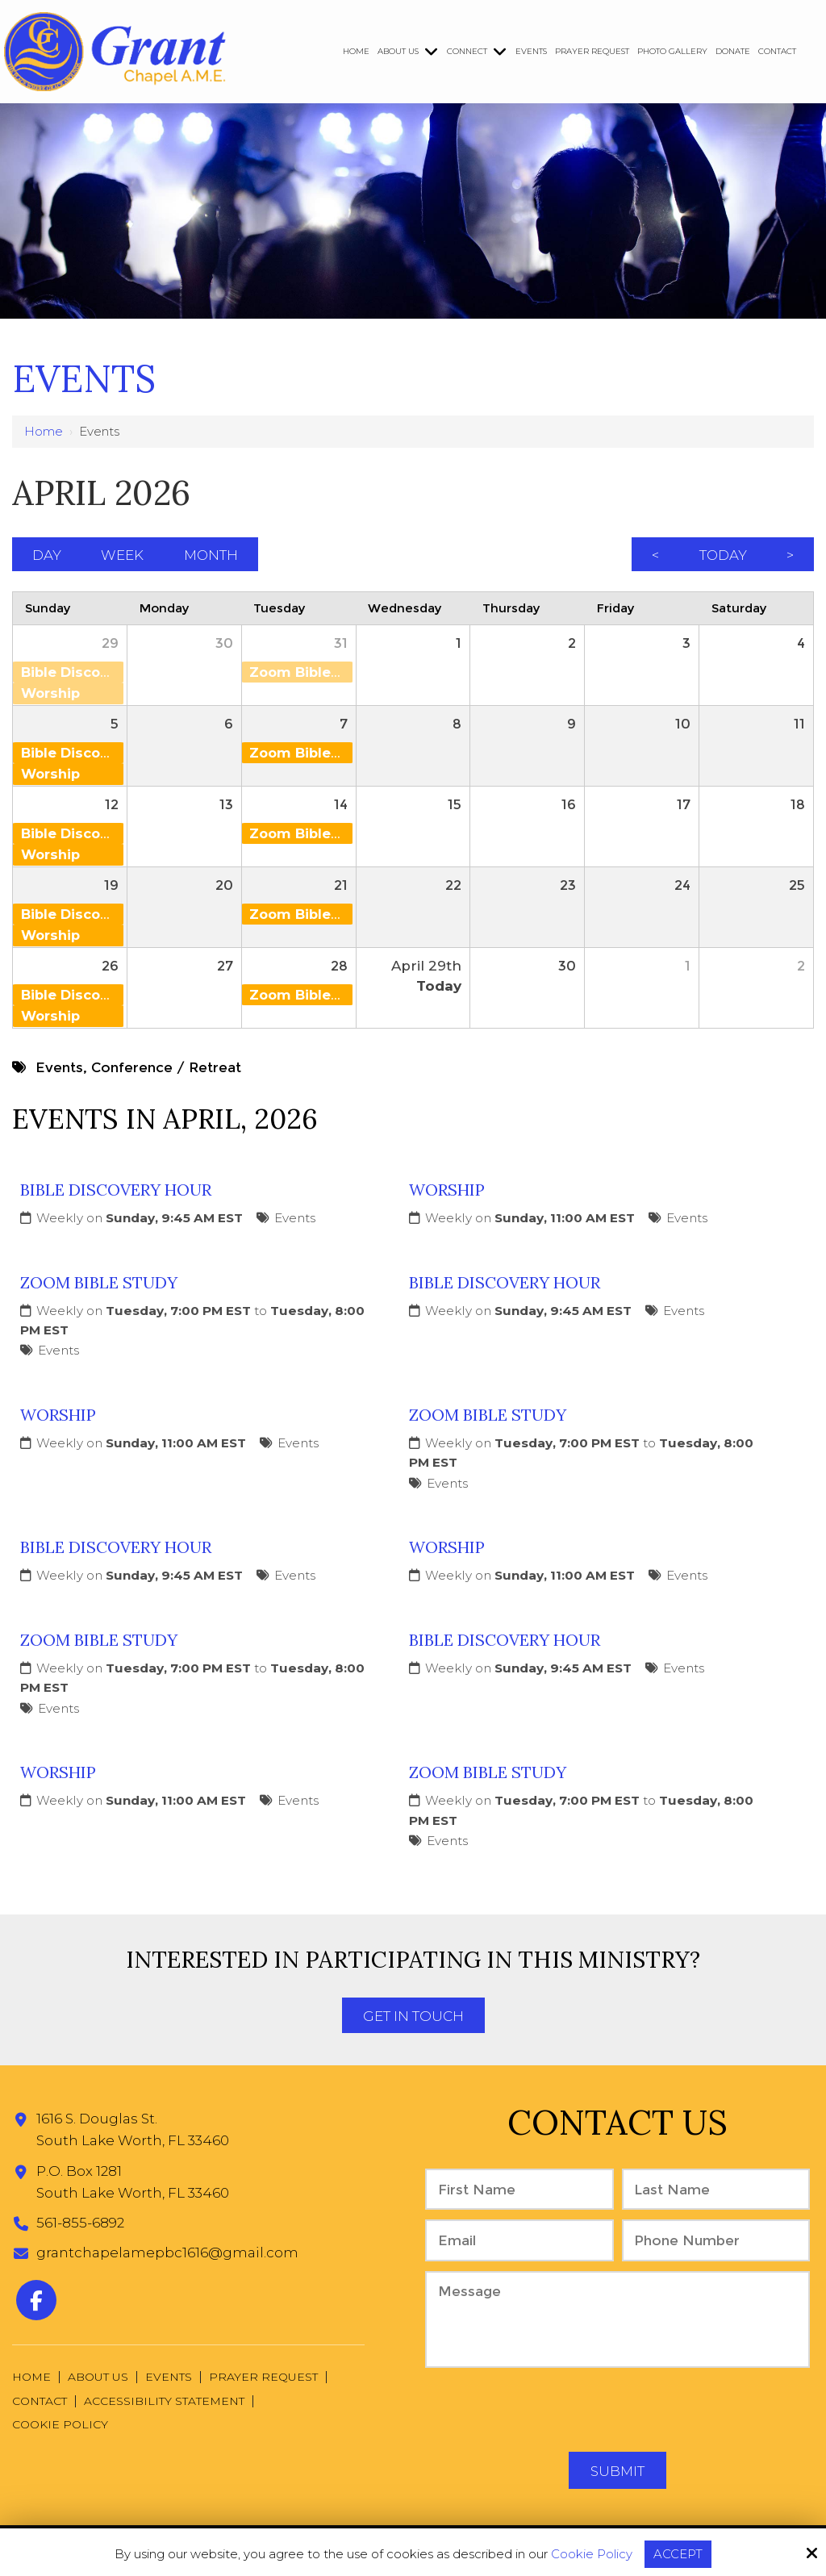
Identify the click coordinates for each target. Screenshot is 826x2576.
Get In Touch (413, 2018)
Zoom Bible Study (98, 1285)
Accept (678, 2553)
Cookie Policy (591, 2554)
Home (43, 431)
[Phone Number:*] (716, 2242)
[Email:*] (519, 2242)
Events (294, 1220)
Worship (447, 1192)
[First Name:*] (519, 2191)
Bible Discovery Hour (115, 1192)
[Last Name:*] (716, 2191)
